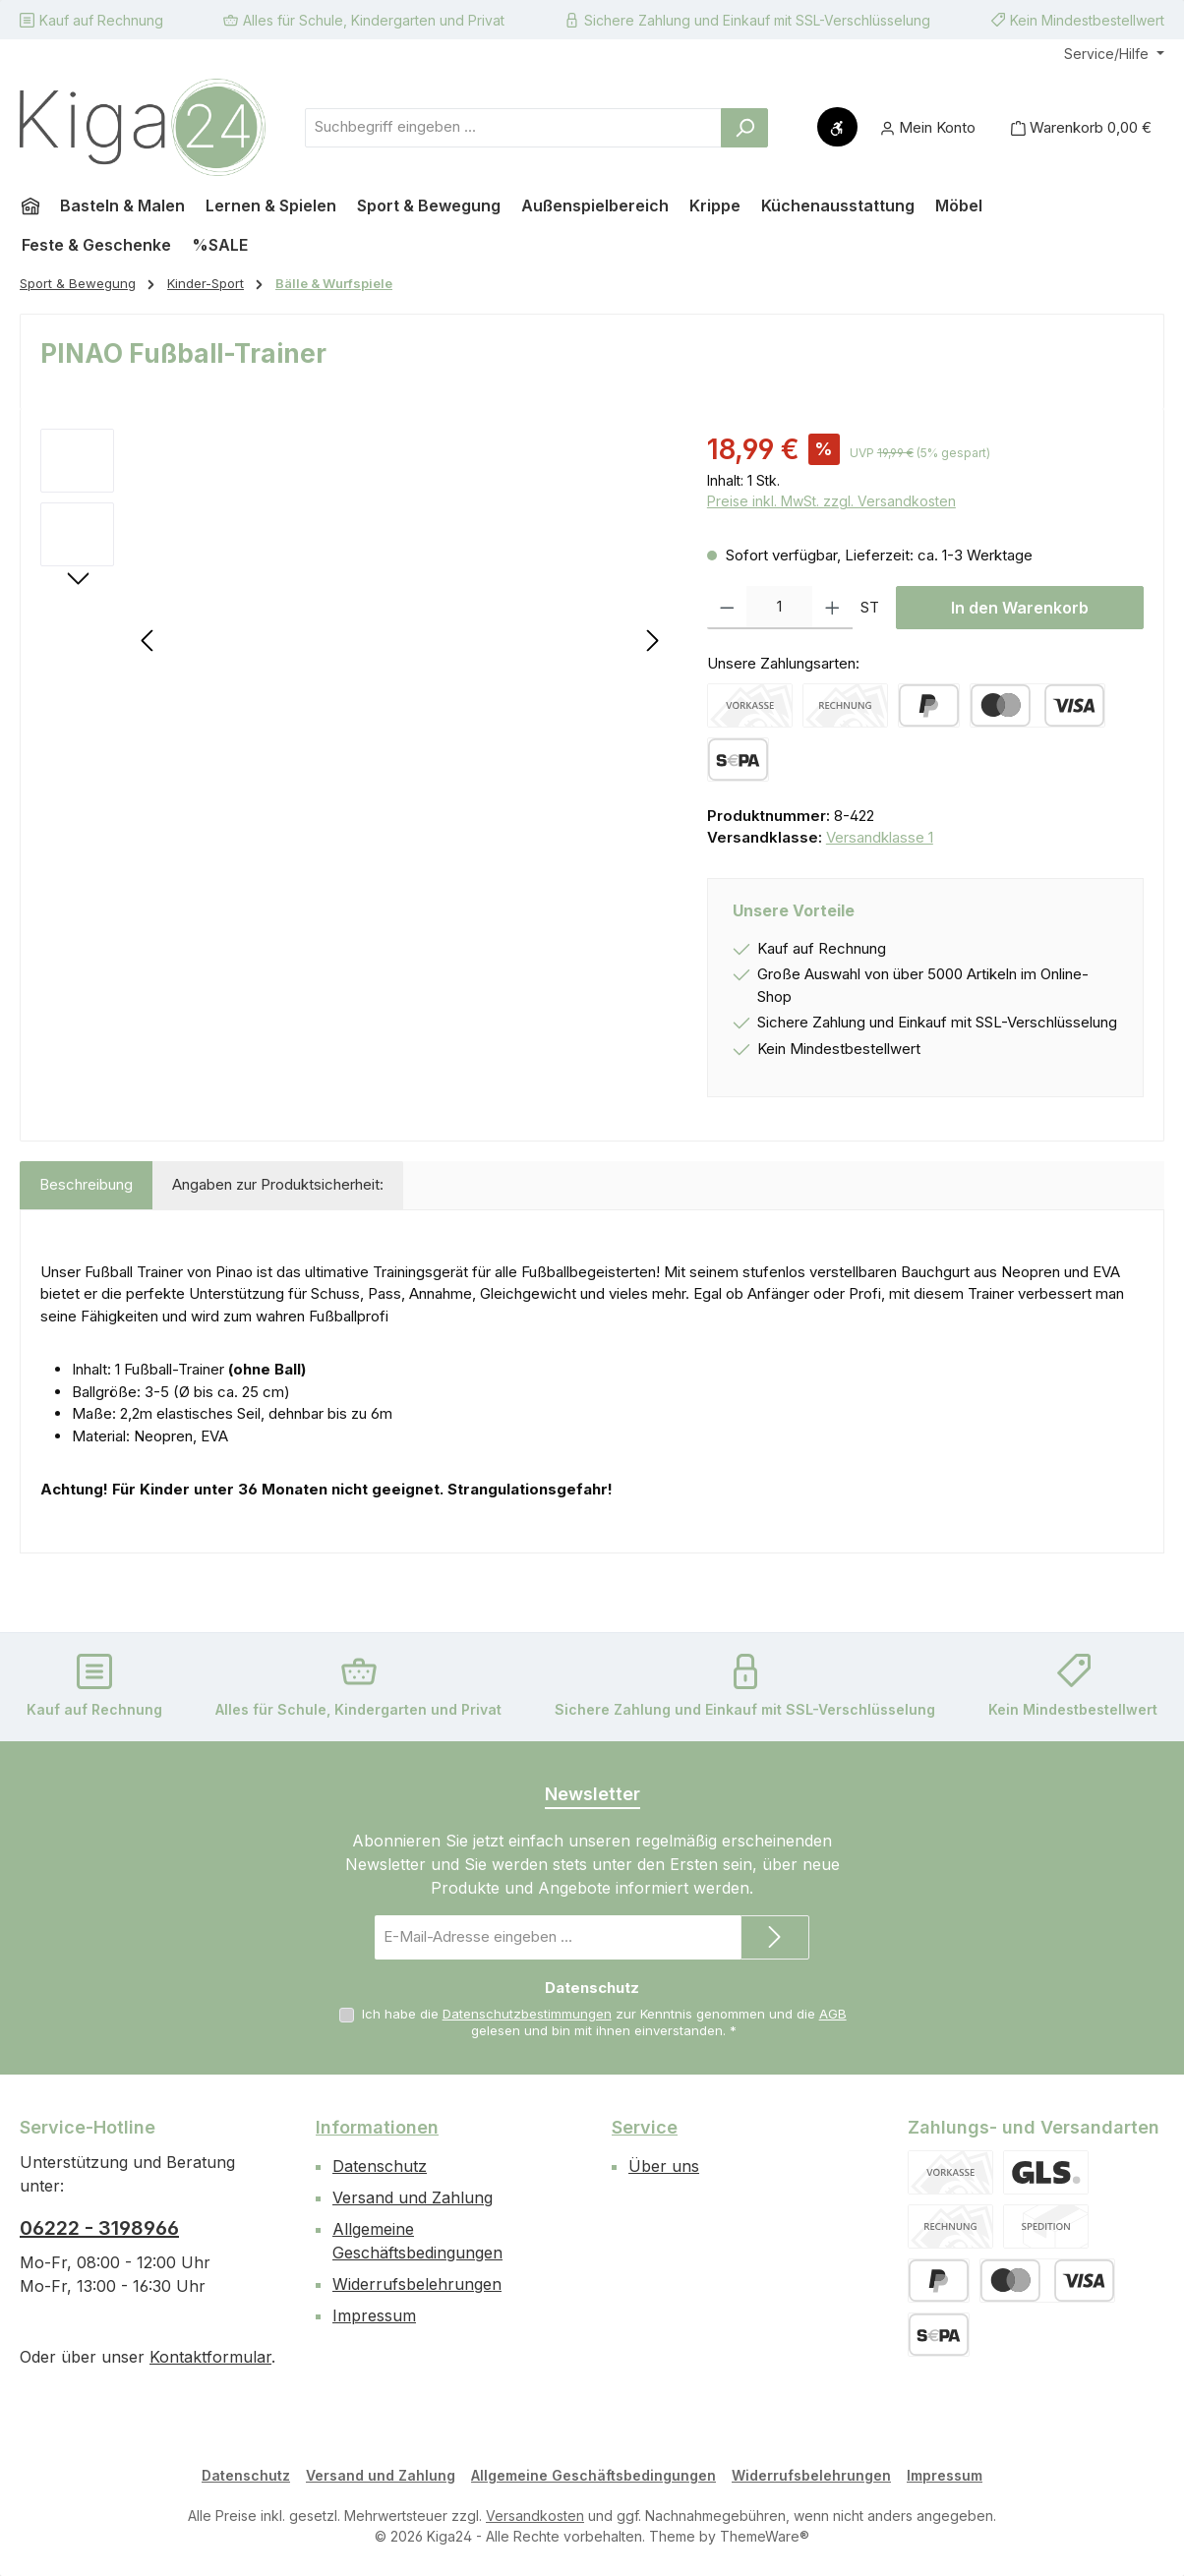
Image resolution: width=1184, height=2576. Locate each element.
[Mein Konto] (927, 127)
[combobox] (513, 127)
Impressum (374, 2315)
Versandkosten (535, 2515)
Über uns (663, 2166)
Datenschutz (379, 2166)
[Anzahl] (779, 607)
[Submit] (774, 1937)
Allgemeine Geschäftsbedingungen (593, 2475)
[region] (354, 640)
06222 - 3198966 (99, 2228)
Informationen (377, 2127)
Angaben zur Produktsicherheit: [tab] (278, 1184)
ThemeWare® (764, 2536)
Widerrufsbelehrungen (417, 2284)
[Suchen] (744, 127)
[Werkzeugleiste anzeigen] (837, 126)
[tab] (86, 1185)
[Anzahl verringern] (727, 607)
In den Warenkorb (1020, 607)
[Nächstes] (652, 641)
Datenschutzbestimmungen (527, 2013)
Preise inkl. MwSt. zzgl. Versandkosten (831, 501)
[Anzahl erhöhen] (832, 607)
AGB (833, 2013)
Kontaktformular (210, 2357)
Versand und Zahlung (412, 2197)
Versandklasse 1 (879, 837)
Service (645, 2127)
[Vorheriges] (148, 641)
